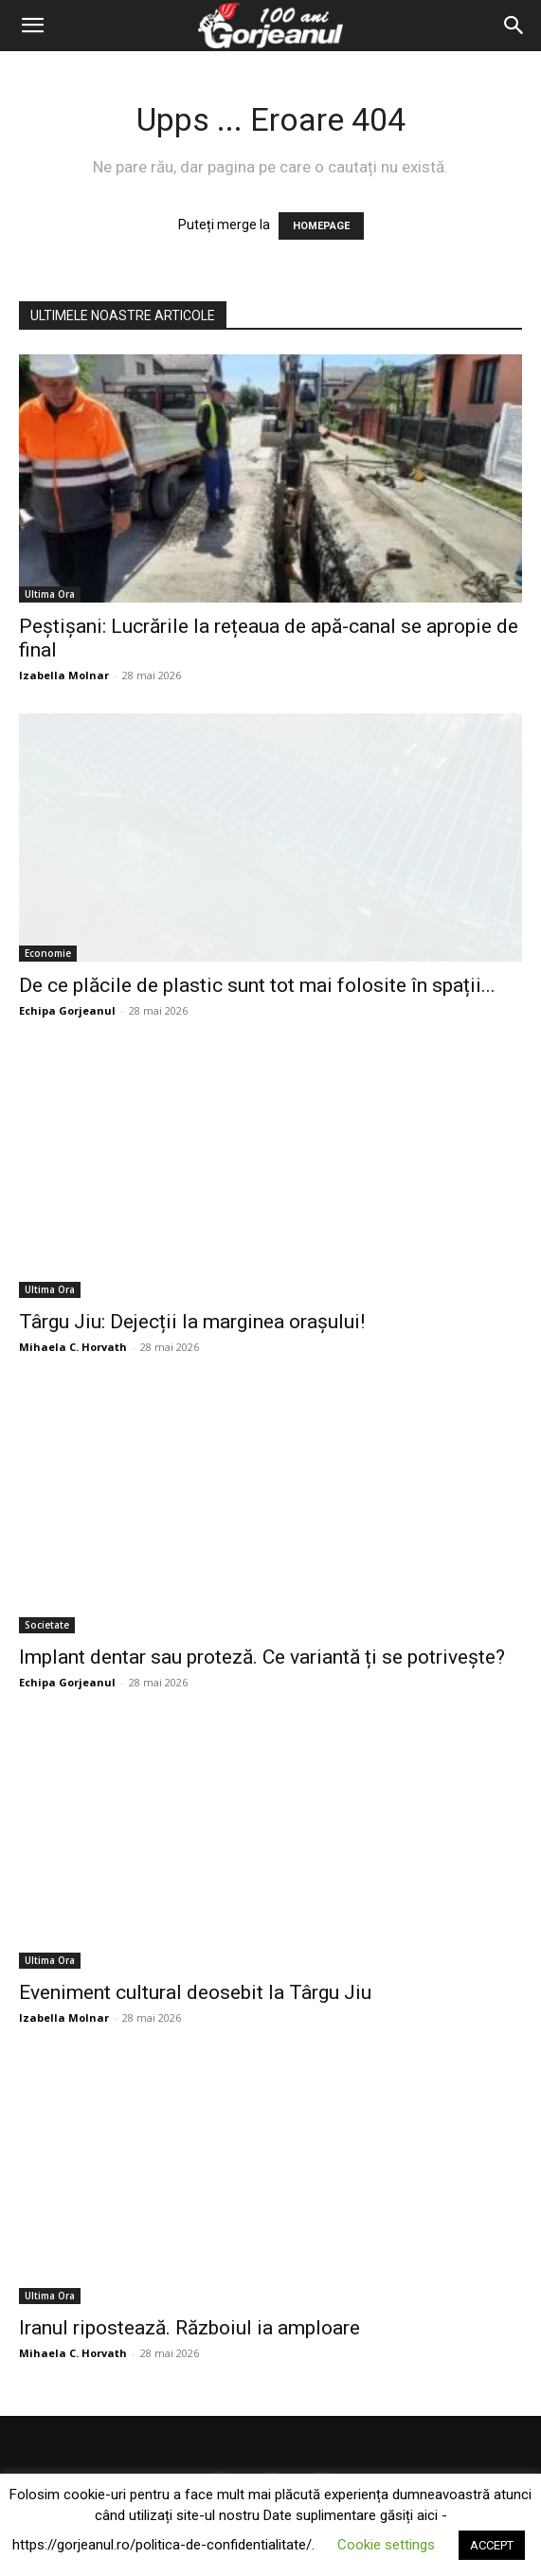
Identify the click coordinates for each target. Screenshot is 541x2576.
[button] (32, 25)
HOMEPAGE (321, 226)
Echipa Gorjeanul (67, 1010)
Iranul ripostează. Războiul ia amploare (189, 2327)
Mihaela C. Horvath (73, 1347)
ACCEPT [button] (492, 2545)
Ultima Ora (50, 594)
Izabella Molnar (64, 675)
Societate (47, 1624)
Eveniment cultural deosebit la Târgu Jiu (195, 1992)
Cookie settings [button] (386, 2544)
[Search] (514, 25)
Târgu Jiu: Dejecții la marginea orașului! (192, 1321)
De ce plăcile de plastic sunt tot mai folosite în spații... (257, 985)
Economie (48, 953)
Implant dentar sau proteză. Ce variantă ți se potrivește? (262, 1657)
